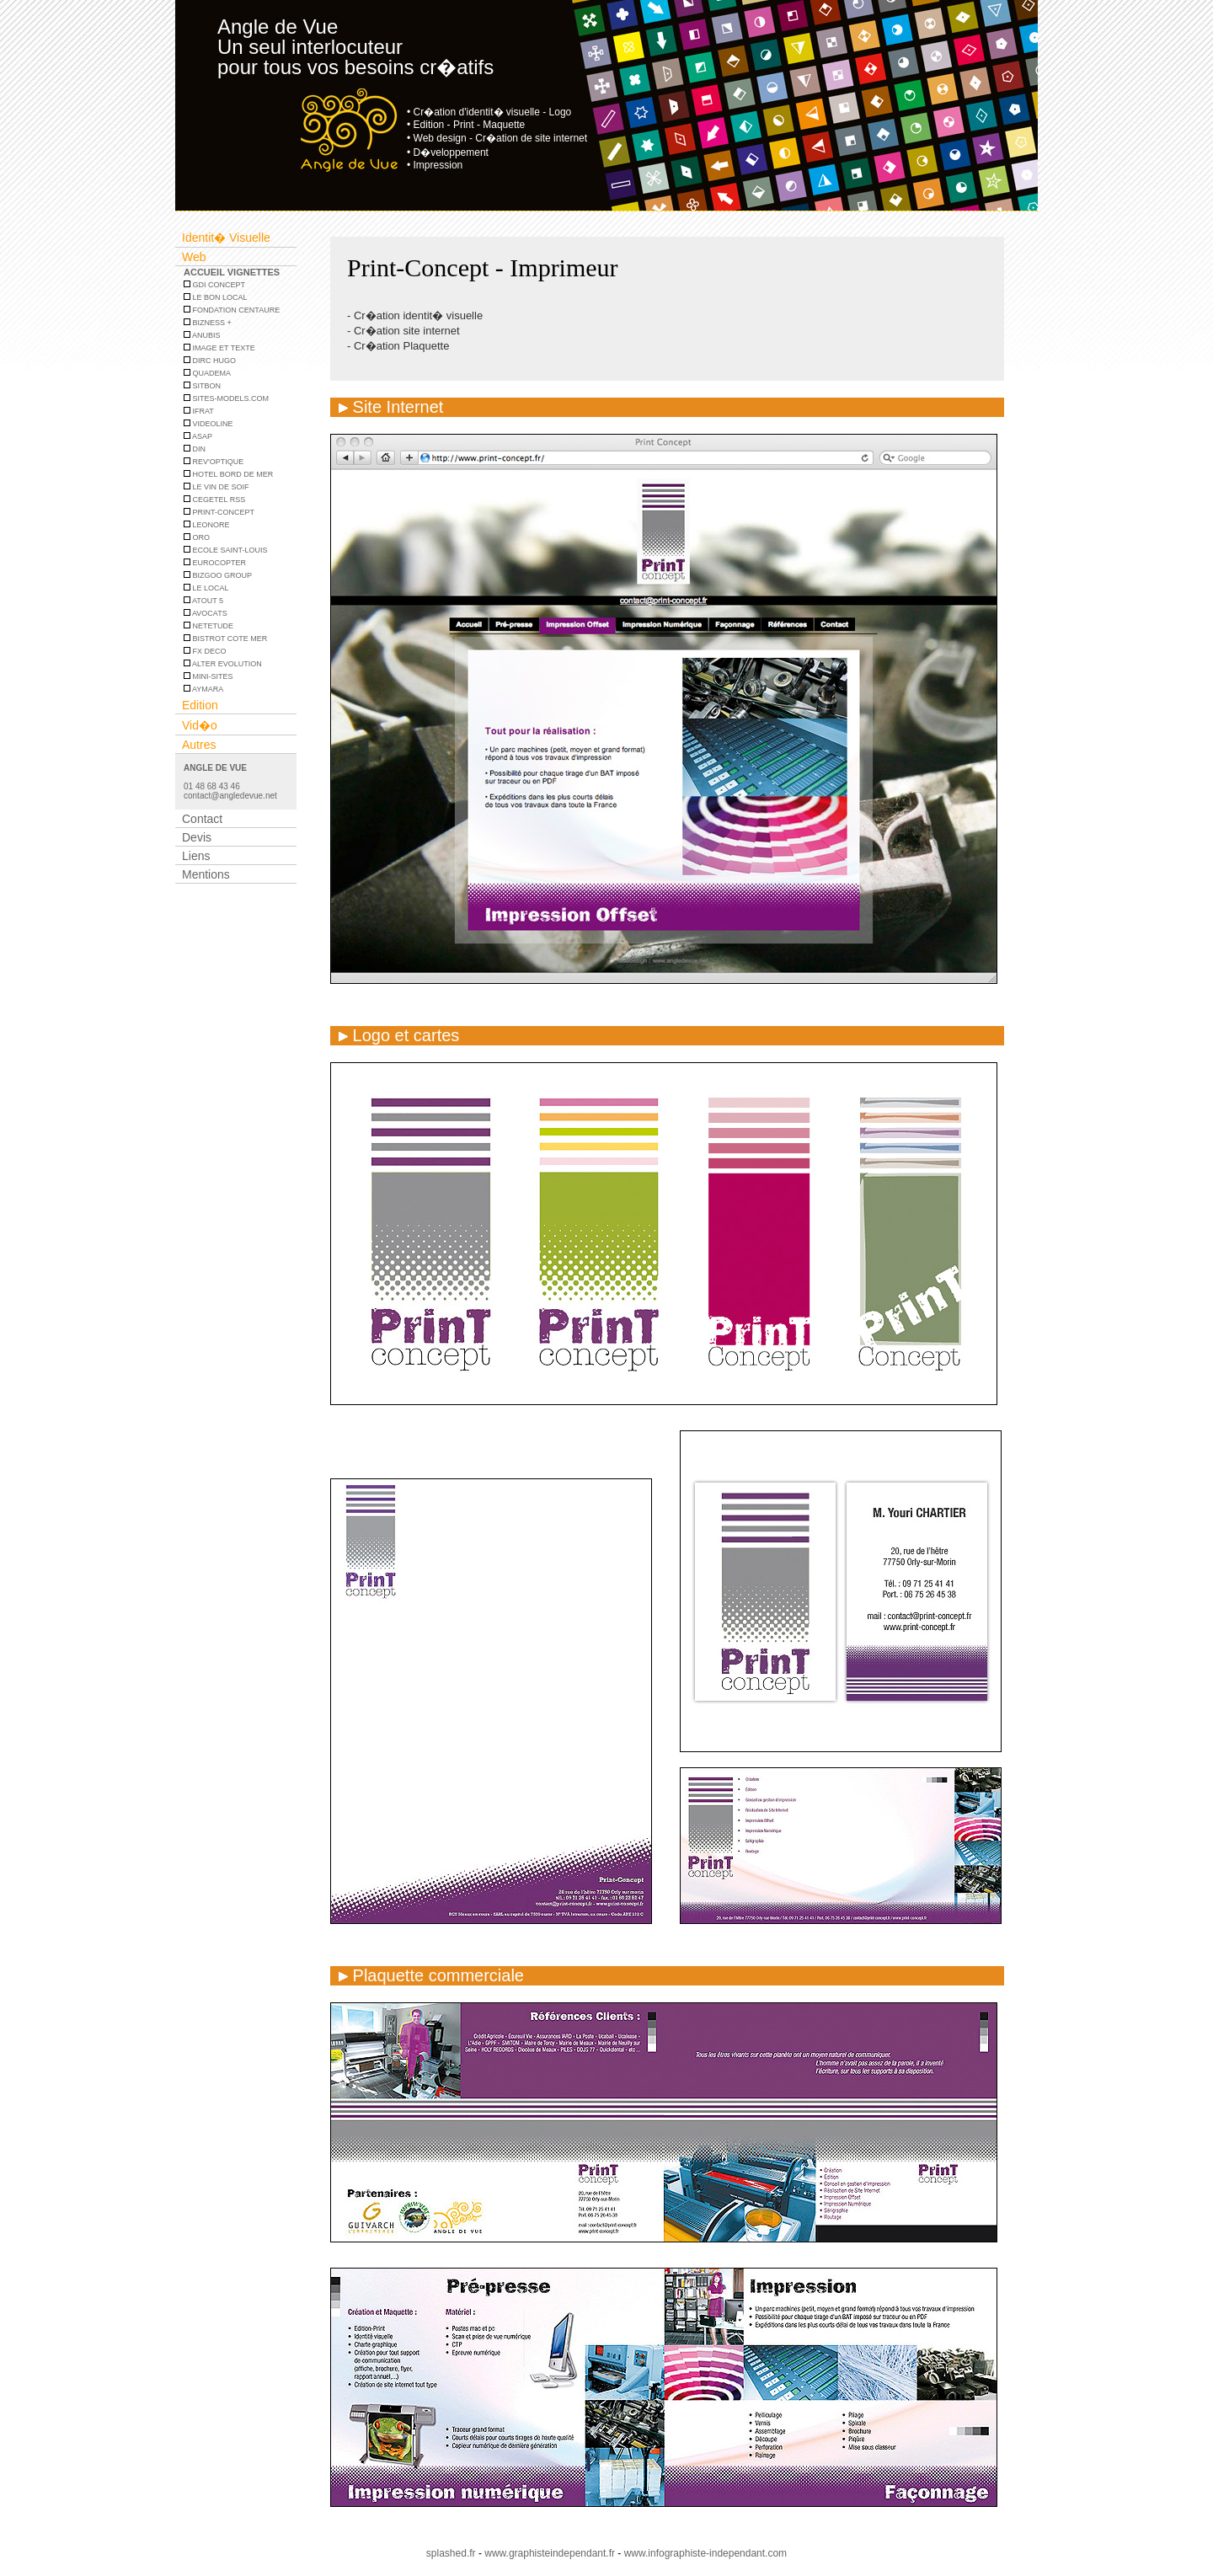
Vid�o (199, 725)
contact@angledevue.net (230, 795)
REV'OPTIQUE (213, 461)
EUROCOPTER (215, 562)
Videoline (208, 424)
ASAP (198, 436)
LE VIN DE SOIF (216, 487)
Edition (200, 705)
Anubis (202, 335)
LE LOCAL (206, 588)
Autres (199, 744)
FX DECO (205, 651)
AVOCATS (205, 613)
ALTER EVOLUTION (223, 664)
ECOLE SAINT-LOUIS (226, 550)
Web (194, 257)
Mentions (206, 874)
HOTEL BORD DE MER (228, 474)
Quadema (207, 373)
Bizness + (208, 322)
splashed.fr (451, 2553)
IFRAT (199, 411)
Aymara (203, 689)
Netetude (208, 626)
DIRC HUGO (210, 360)
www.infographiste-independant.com (705, 2553)
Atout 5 (203, 600)
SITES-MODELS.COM (226, 398)
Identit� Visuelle (226, 237)
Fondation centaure (232, 310)
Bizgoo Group (218, 575)
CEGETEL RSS (214, 499)
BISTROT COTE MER (225, 638)
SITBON (202, 386)
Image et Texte (219, 348)
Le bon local (216, 297)
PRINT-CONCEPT (219, 512)
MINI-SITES (208, 676)
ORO (197, 537)
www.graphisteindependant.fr (549, 2553)
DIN (195, 449)
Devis (196, 837)
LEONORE (207, 525)
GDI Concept (214, 285)
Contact (202, 819)
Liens (196, 856)
